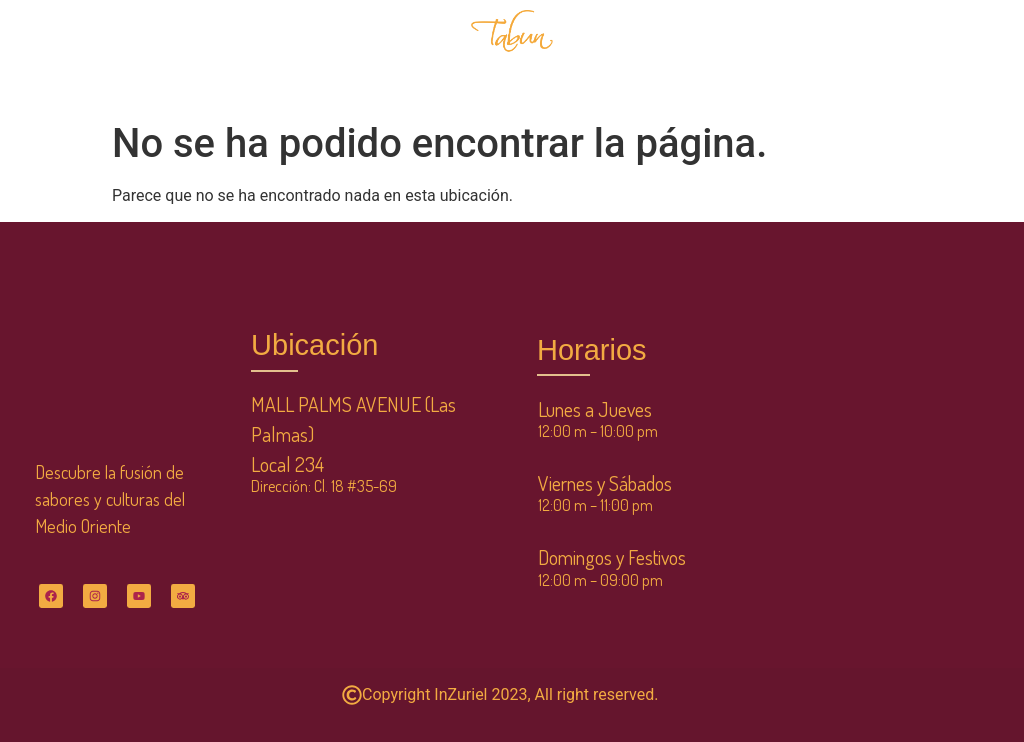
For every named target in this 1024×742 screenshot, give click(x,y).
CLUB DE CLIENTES (822, 32)
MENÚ (184, 55)
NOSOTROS (271, 55)
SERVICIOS (703, 32)
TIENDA (613, 32)
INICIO (110, 55)
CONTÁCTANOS (633, 78)
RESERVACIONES (386, 55)
